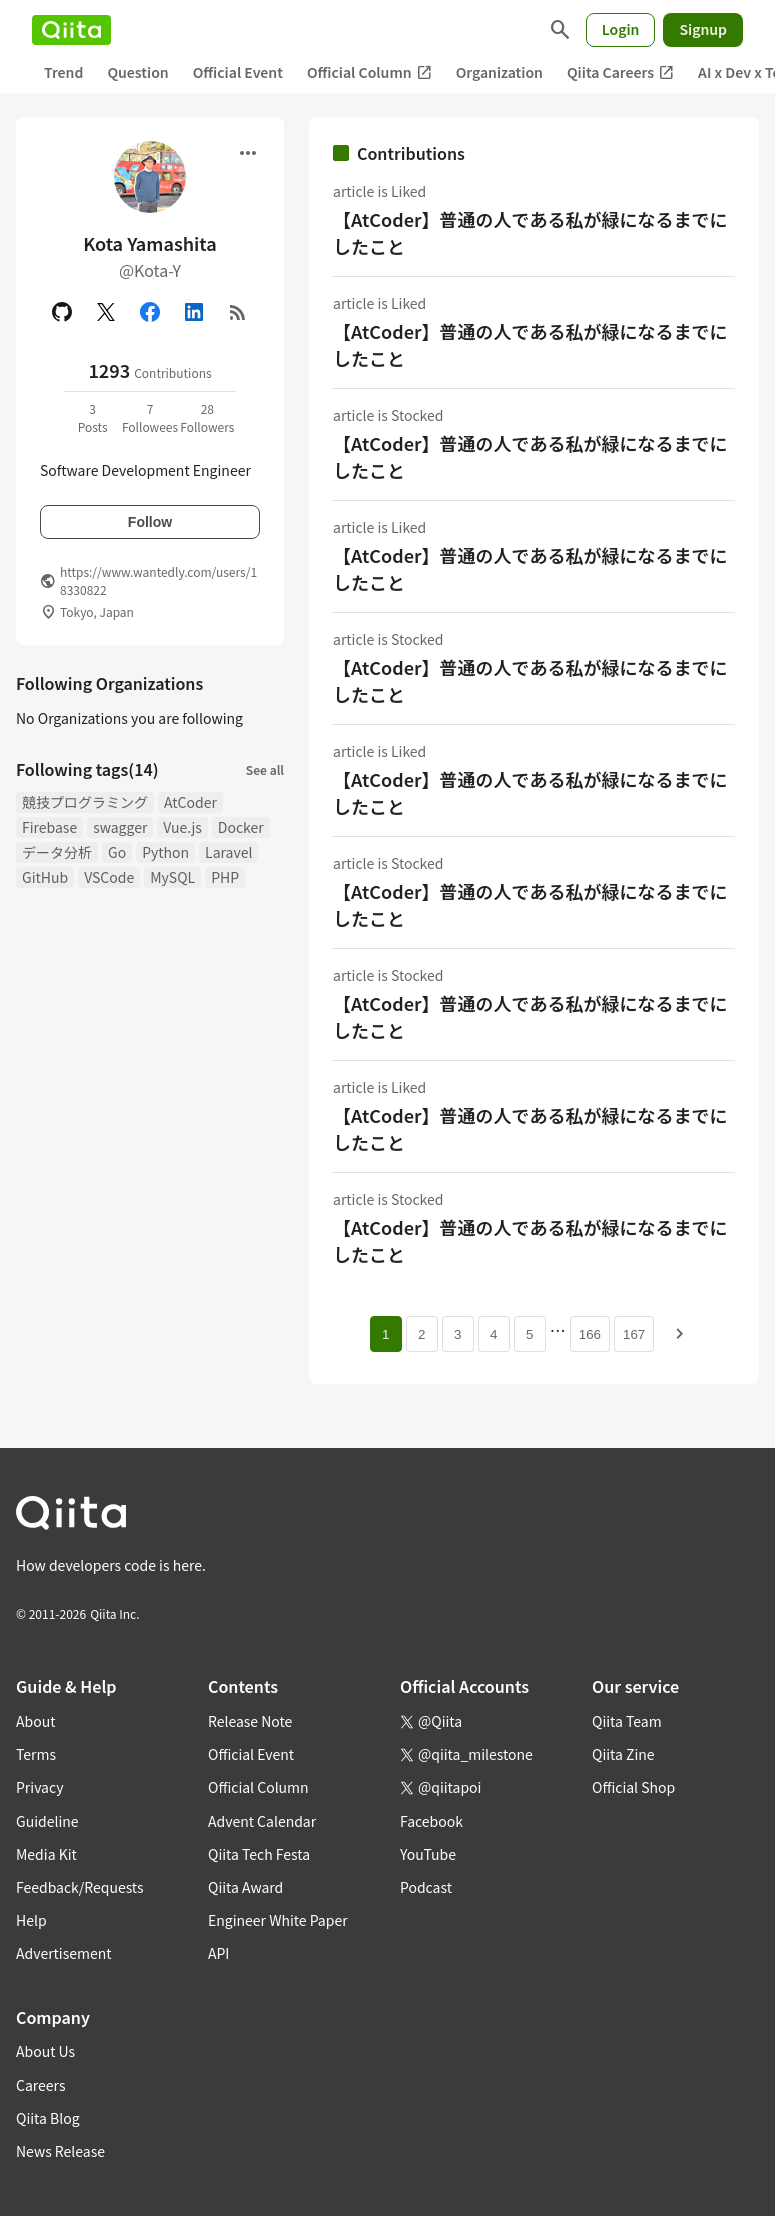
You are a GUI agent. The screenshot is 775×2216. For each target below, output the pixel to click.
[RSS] (238, 312)
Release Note (250, 1721)
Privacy (39, 1787)
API (218, 1953)
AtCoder (190, 802)
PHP (225, 877)
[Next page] (680, 1334)
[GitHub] (62, 312)
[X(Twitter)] (106, 312)
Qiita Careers (620, 72)
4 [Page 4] (493, 1334)
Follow (150, 522)
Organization (499, 72)
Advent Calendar (262, 1821)
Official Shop (633, 1787)
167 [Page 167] (634, 1334)
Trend (63, 72)
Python (165, 852)
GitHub (45, 877)
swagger (120, 827)
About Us (45, 2051)
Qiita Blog (48, 2118)
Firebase (49, 827)
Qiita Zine (623, 1754)
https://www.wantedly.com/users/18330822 (158, 580)
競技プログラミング (85, 802)
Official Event (238, 72)
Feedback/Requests (80, 1887)
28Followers (207, 417)
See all (265, 769)
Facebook (431, 1821)
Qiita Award (245, 1887)
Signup (703, 29)
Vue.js (182, 827)
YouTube (428, 1854)
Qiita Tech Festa (259, 1854)
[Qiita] (71, 30)
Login (621, 29)
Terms (36, 1754)
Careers (40, 2085)
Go (117, 852)
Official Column (369, 72)
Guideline (47, 1821)
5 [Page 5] (529, 1334)
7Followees (150, 417)
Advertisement (64, 1953)
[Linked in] (194, 312)
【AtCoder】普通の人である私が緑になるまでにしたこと (530, 232)
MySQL (172, 877)
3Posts (93, 417)
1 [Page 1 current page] (385, 1334)
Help (31, 1920)
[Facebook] (150, 312)
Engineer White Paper (278, 1920)
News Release (60, 2151)
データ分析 (57, 852)
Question (137, 72)
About (35, 1721)
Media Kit (46, 1854)
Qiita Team (627, 1721)
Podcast (426, 1887)
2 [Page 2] (421, 1334)
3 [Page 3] (457, 1334)
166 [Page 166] (590, 1334)
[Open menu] (248, 153)
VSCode (109, 877)
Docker (241, 827)
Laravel (228, 852)
